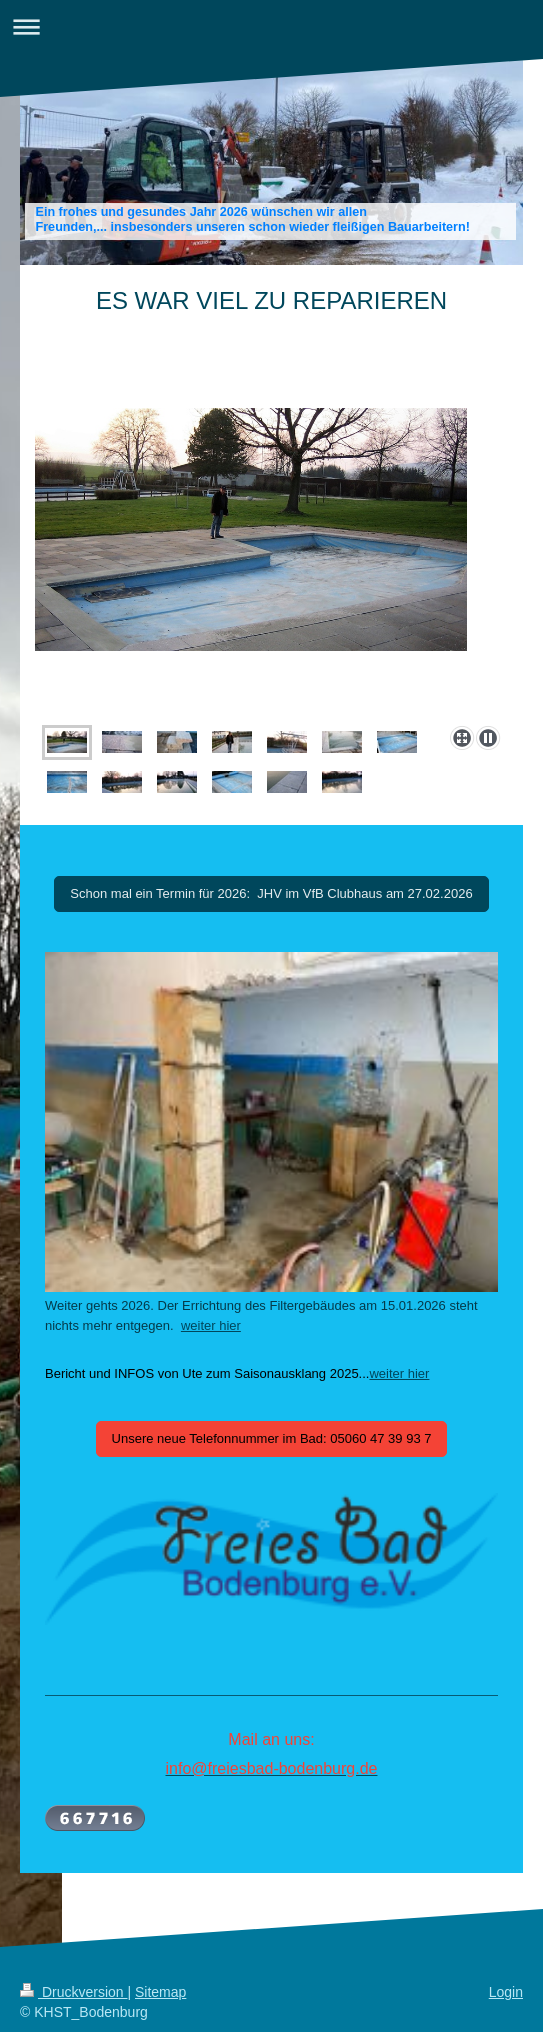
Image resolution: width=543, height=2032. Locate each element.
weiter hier (211, 1325)
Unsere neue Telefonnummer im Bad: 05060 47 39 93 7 (272, 1438)
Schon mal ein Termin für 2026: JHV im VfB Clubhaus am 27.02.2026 (271, 893)
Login (506, 1992)
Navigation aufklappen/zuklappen (271, 26)
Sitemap (160, 1992)
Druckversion (73, 1992)
